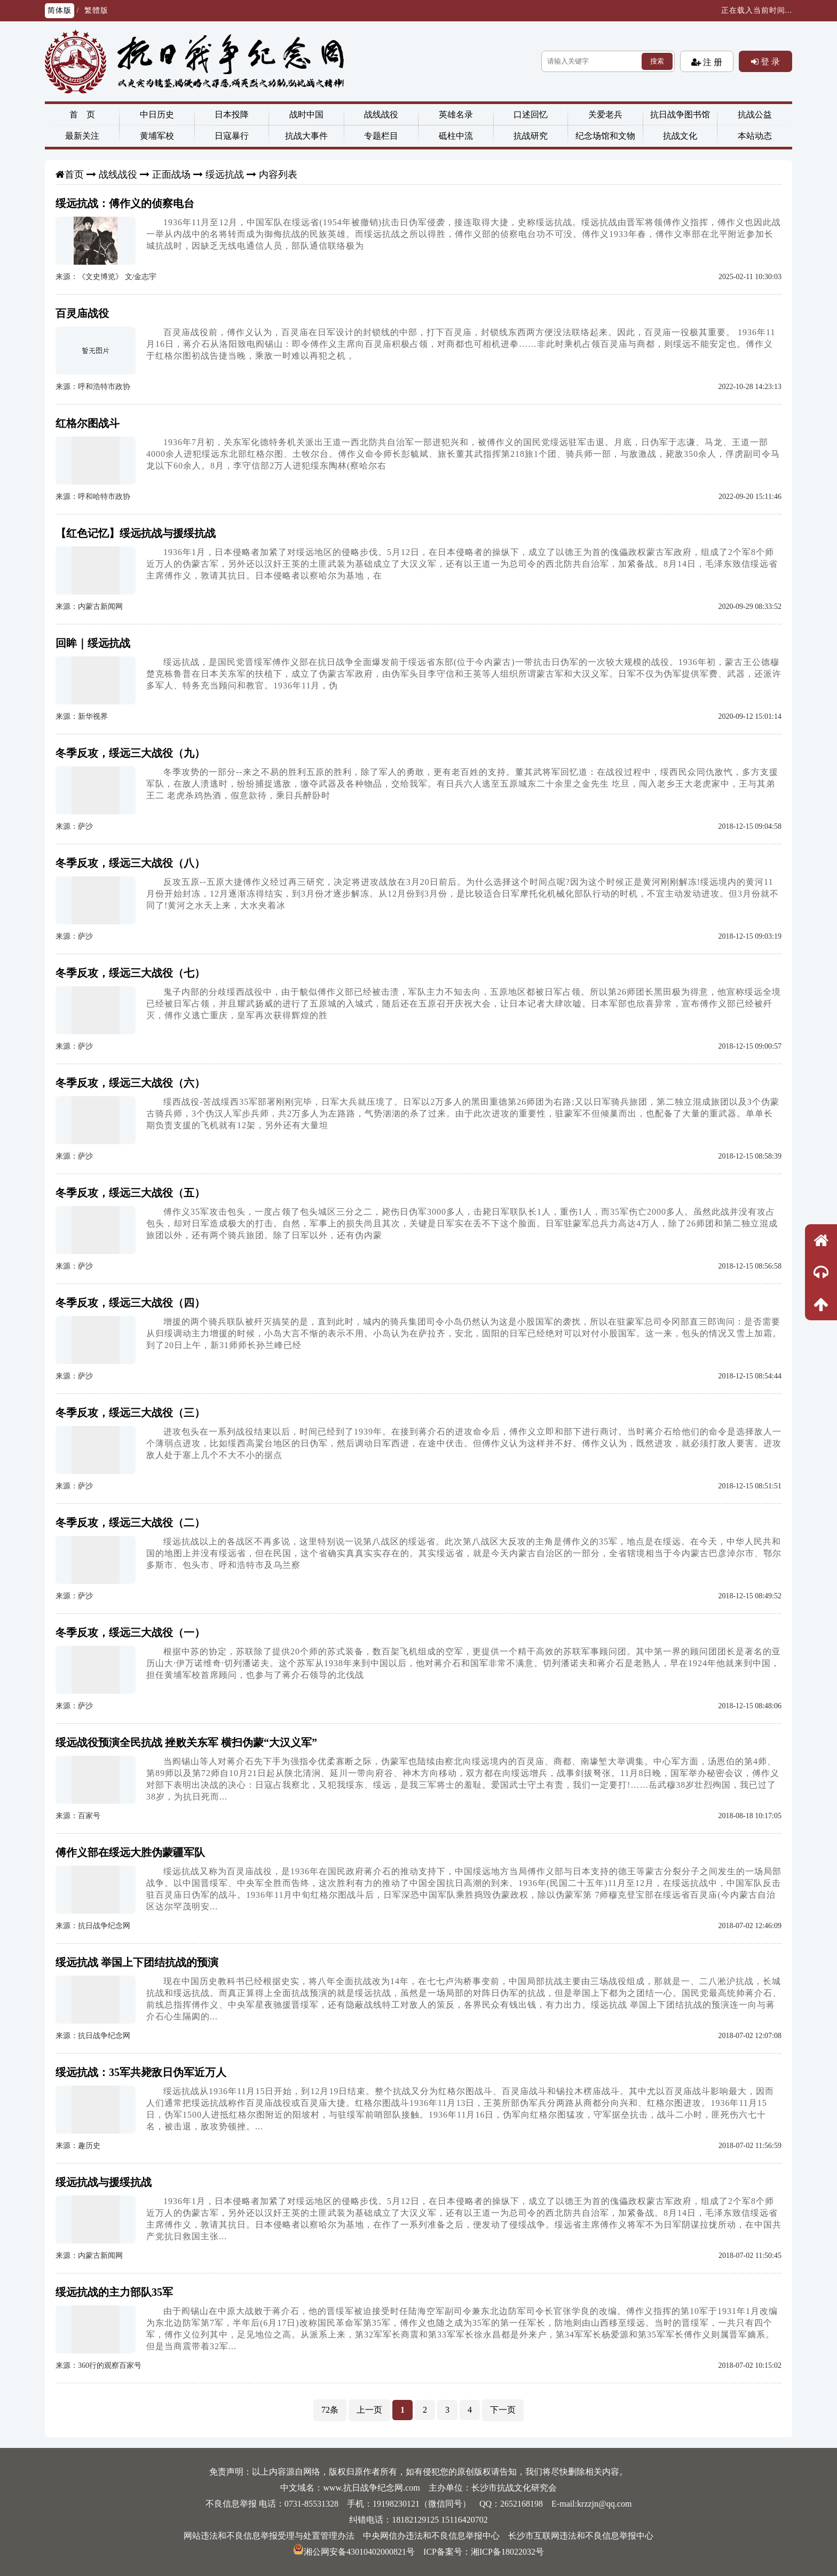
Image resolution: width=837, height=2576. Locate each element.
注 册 (711, 62)
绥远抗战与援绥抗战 (104, 2182)
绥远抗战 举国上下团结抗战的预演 (137, 1962)
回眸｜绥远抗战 (93, 643)
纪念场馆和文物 (605, 135)
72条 (329, 2409)
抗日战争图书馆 (680, 114)
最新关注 (82, 135)
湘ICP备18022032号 (507, 2551)
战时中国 (306, 114)
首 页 (82, 114)
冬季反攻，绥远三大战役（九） (130, 753)
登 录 (769, 61)
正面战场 (171, 174)
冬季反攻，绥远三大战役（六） (130, 1083)
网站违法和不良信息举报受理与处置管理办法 (269, 2535)
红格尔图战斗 (88, 423)
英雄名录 (456, 114)
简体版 (60, 10)
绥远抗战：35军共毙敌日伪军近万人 (141, 2072)
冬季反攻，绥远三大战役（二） (130, 1522)
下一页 (503, 2409)
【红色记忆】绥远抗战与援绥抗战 (136, 533)
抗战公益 (755, 114)
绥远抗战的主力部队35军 (114, 2292)
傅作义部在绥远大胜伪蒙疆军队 (130, 1852)
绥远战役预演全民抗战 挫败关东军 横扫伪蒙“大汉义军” (186, 1742)
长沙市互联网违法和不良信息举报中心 (580, 2535)
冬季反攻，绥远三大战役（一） (130, 1632)
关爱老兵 (605, 114)
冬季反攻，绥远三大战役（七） (130, 973)
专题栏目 (381, 135)
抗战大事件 (306, 135)
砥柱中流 (456, 135)
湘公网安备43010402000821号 (354, 2551)
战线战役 (381, 114)
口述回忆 (531, 114)
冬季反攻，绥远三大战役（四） (130, 1303)
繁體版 (96, 10)
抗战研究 (531, 135)
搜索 (657, 61)
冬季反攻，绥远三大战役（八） (130, 863)
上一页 (369, 2409)
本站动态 (755, 135)
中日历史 (157, 114)
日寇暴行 (232, 135)
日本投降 (232, 114)
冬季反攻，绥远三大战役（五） (130, 1193)
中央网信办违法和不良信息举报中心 (431, 2535)
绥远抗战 (225, 174)
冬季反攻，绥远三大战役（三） (130, 1412)
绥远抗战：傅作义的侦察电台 (125, 203)
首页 (74, 174)
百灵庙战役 (82, 313)
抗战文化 (680, 135)
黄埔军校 (157, 135)
